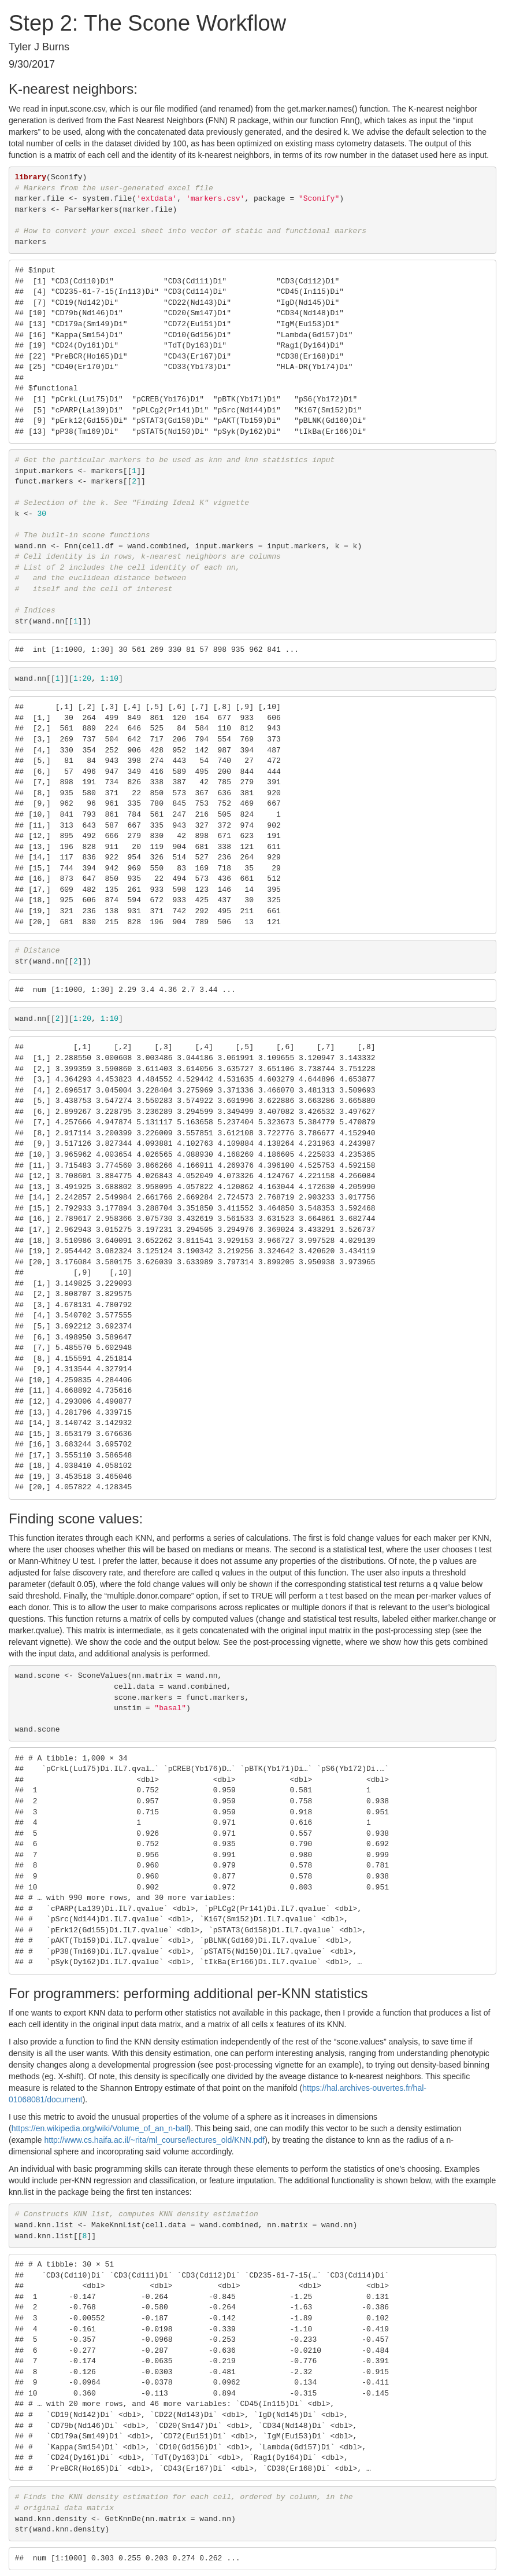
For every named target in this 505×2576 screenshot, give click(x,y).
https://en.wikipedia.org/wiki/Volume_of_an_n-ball (100, 2128)
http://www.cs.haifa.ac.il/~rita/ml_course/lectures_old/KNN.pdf (154, 2140)
